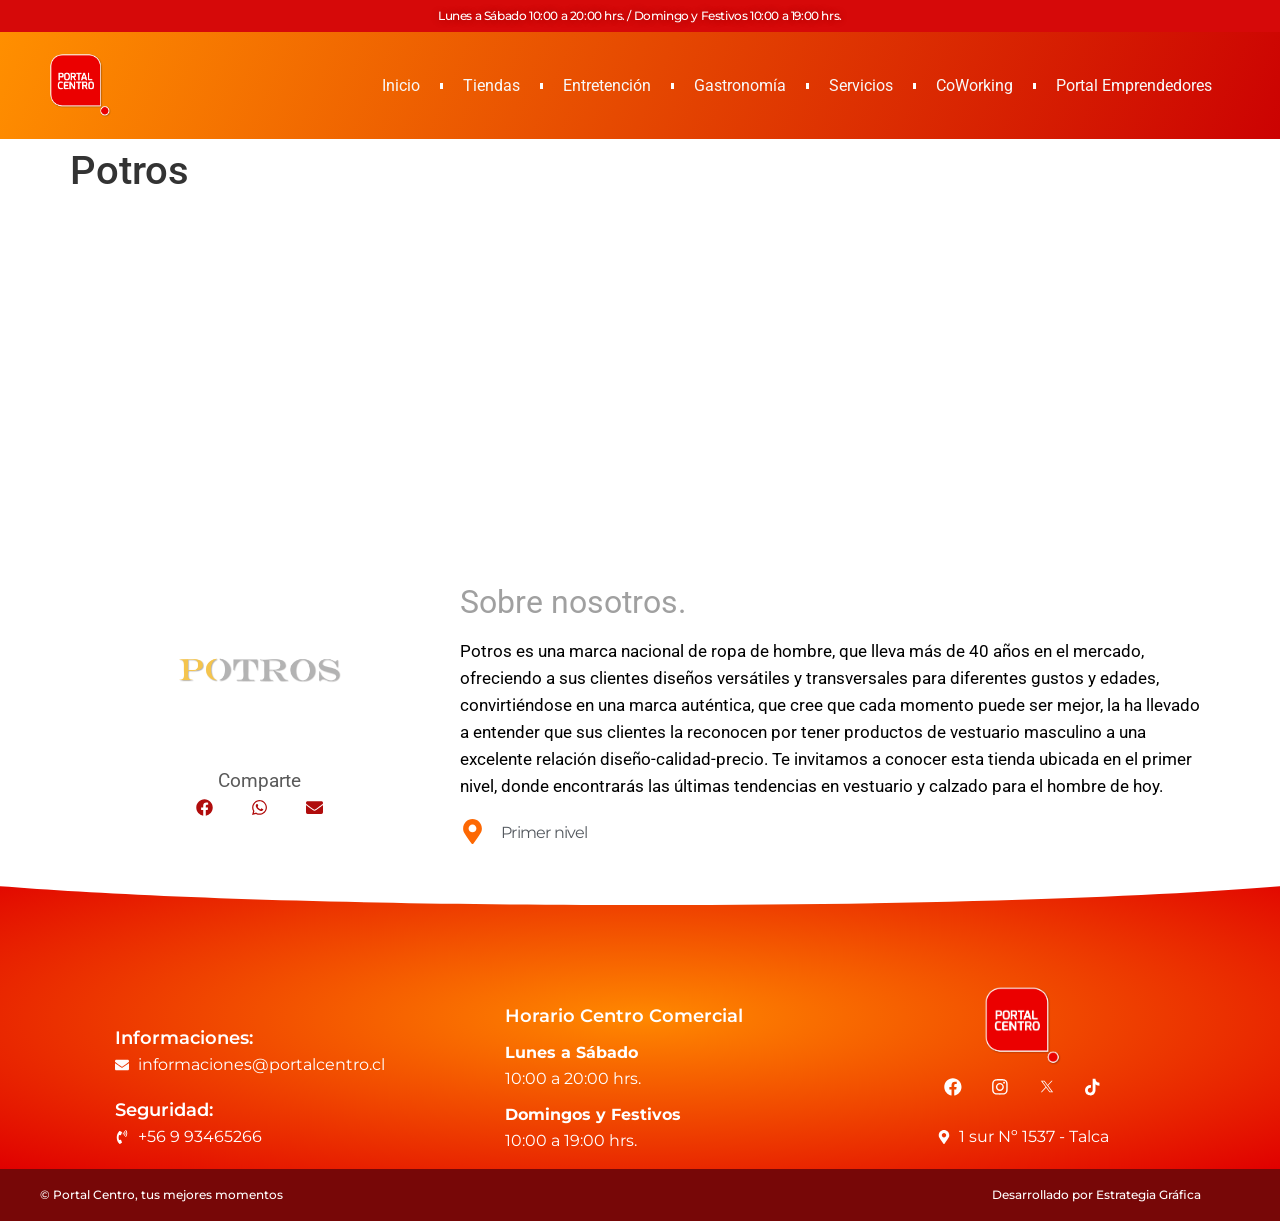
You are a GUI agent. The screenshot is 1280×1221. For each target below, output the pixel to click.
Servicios (861, 85)
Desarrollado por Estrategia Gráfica (1096, 1194)
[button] (204, 807)
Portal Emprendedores (1134, 85)
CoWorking (974, 85)
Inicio (401, 85)
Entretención (607, 85)
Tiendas (491, 85)
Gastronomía (740, 85)
